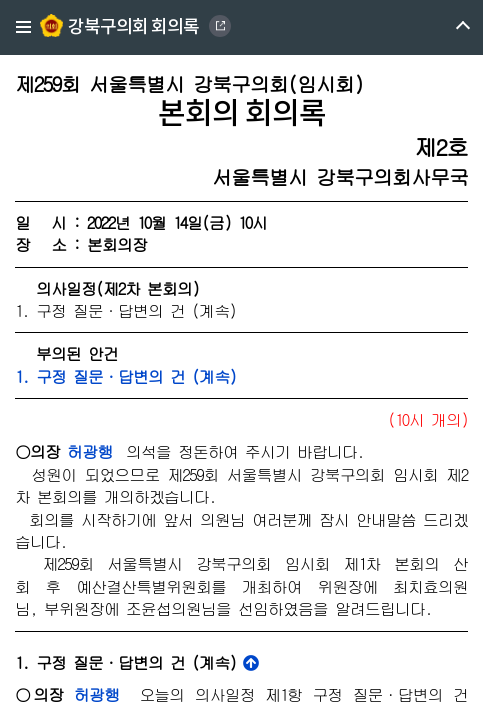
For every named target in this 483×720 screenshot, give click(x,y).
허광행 (89, 451)
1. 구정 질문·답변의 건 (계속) (125, 376)
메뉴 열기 (445, 27)
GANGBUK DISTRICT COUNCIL (220, 26)
